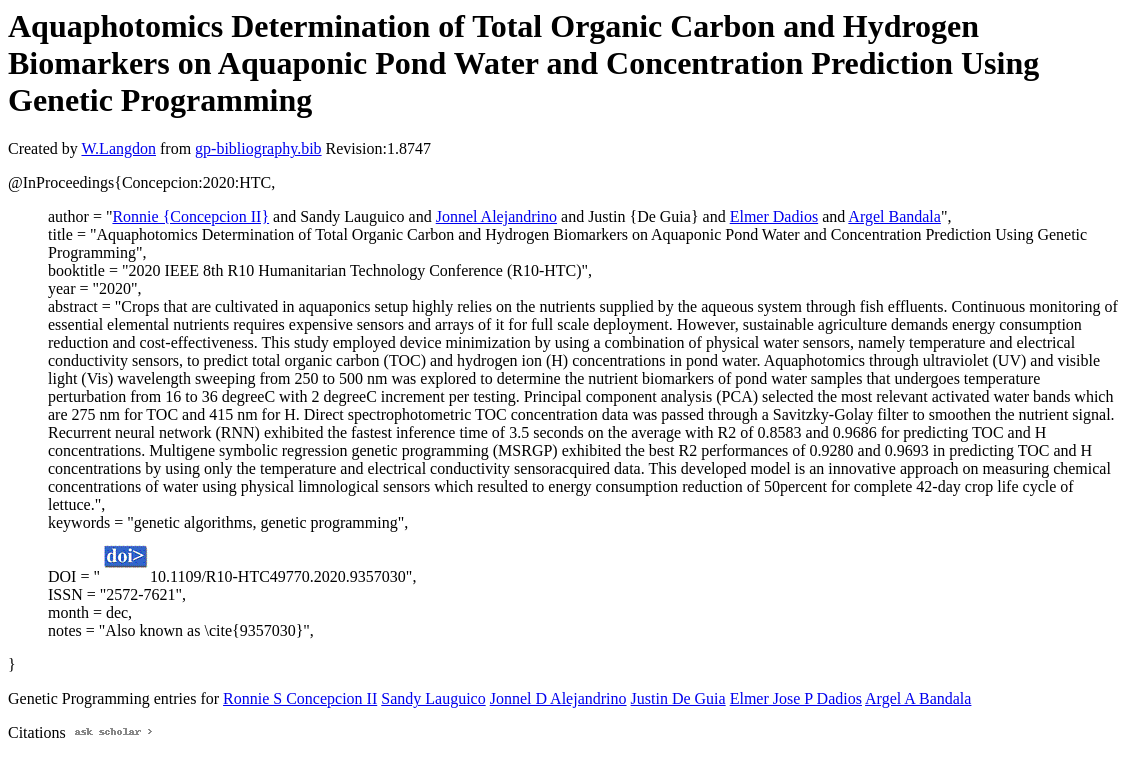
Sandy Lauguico (433, 698)
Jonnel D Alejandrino (558, 698)
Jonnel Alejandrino (496, 216)
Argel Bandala (894, 216)
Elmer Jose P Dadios (796, 698)
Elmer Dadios (774, 216)
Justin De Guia (678, 698)
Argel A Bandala (918, 698)
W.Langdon (118, 148)
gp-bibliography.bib (258, 148)
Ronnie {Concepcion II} (190, 216)
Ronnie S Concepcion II (300, 698)
